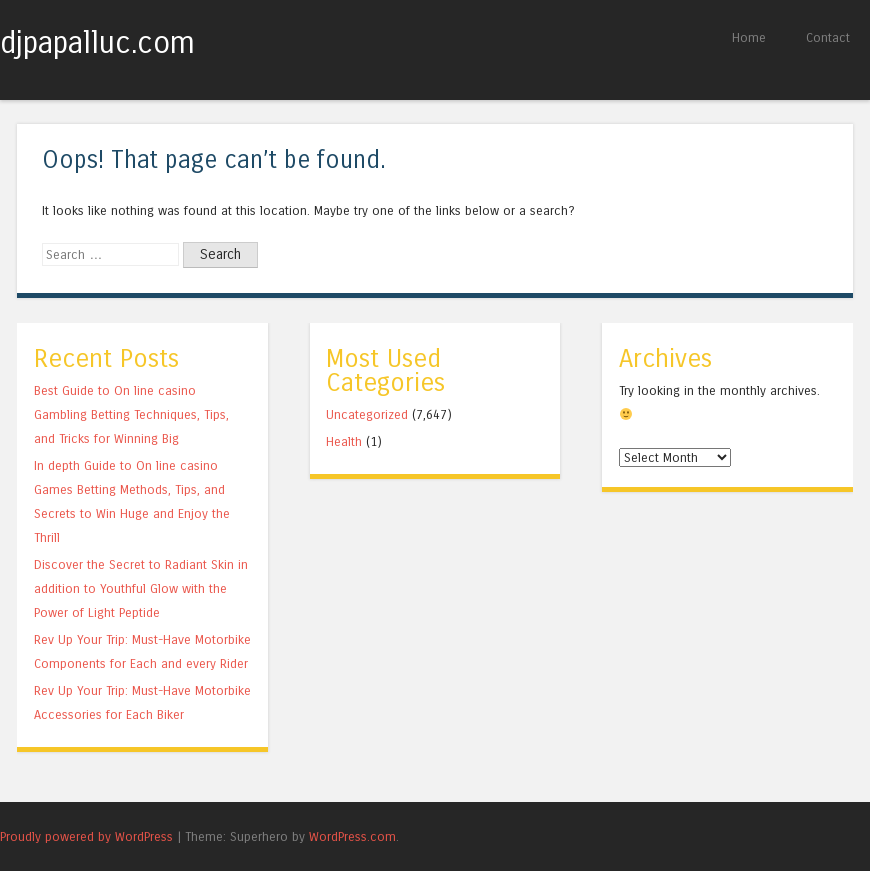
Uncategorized (367, 414)
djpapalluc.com (97, 43)
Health (344, 441)
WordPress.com (352, 836)
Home (749, 37)
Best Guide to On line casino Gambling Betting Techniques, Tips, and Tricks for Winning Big (131, 414)
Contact (828, 37)
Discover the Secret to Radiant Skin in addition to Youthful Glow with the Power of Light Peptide (141, 588)
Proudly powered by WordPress (86, 836)
